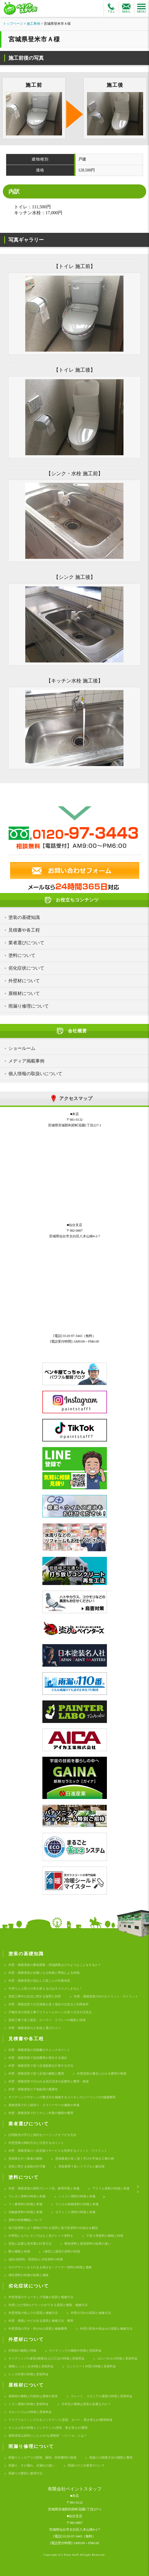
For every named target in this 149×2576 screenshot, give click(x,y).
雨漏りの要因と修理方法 (25, 2473)
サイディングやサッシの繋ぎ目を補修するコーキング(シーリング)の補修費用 (61, 2097)
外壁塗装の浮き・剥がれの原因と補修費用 (37, 2328)
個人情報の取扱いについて (35, 1073)
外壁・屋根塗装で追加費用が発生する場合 (37, 2057)
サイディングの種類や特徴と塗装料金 (75, 2350)
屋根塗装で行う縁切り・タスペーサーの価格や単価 (43, 2105)
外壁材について (24, 980)
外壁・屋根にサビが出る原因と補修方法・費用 (40, 2320)
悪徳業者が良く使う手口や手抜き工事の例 (84, 2158)
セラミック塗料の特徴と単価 (75, 2212)
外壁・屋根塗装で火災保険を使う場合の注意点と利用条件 (48, 2004)
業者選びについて (26, 942)
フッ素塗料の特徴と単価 (25, 2204)
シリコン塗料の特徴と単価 (76, 2196)
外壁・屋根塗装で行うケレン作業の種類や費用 (40, 2113)
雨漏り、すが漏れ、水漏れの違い (31, 2465)
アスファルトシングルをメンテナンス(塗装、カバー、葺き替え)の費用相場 (60, 2419)
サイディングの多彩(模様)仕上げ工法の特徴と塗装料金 (46, 2358)
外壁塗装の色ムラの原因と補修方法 (33, 2312)
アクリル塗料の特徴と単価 (110, 2188)
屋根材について (24, 993)
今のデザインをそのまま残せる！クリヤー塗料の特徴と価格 (50, 2267)
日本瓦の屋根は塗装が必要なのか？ (86, 2404)
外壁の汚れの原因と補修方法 (91, 2312)
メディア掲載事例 (26, 1061)
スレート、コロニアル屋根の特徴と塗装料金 (101, 2396)
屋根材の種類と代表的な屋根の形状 (33, 2396)
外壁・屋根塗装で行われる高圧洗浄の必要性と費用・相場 (48, 2081)
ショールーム (21, 1048)
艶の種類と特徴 (19, 2251)
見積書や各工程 (24, 930)
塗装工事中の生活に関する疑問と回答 (34, 1996)
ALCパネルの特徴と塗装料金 (117, 2358)
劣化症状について (26, 968)
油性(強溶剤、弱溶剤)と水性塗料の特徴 (35, 2259)
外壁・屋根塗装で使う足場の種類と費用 (36, 2073)
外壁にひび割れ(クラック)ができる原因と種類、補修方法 (48, 2305)
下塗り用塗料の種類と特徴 (104, 2235)
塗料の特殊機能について (25, 2220)
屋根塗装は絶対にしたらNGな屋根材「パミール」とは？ (47, 2435)
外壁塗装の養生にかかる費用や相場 (101, 2073)
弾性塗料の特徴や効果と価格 (28, 2275)
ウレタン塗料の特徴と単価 (26, 2196)
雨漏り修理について (28, 1006)
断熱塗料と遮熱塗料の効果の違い (88, 2243)
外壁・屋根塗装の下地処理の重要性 (33, 2089)
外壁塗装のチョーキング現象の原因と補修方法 (40, 2297)
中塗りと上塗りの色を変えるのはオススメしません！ (45, 1988)
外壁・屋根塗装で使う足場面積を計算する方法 (40, 2065)
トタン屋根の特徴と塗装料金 (28, 2404)
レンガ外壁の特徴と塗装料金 (28, 2374)
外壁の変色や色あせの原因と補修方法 (106, 2328)
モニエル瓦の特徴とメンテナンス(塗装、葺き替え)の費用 (48, 2427)
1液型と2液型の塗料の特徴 (61, 2251)
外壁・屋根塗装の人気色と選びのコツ (34, 2028)
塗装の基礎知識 (24, 917)
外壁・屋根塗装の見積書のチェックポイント (39, 2050)
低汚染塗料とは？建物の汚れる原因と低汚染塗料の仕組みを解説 (53, 2227)
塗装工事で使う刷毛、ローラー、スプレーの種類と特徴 (47, 2020)
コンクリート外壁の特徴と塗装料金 (91, 2366)
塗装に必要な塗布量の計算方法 (30, 2243)
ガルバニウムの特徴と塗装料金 (30, 2412)
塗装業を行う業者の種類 (25, 2158)
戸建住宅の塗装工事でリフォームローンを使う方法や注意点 (50, 2012)
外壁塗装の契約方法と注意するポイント (36, 2142)
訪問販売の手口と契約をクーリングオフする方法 (42, 2135)
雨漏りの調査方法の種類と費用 (110, 2457)
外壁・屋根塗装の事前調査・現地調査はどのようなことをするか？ (54, 1964)
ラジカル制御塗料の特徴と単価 (76, 2204)
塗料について (21, 955)
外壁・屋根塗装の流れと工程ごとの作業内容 (39, 1980)
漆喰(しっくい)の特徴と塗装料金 (31, 2366)
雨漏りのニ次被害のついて (86, 2465)
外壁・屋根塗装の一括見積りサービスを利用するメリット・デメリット (57, 2150)
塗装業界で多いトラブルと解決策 (81, 2166)
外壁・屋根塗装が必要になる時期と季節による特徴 (43, 1972)
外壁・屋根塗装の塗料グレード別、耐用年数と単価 (43, 2188)
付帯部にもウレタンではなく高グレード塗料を (40, 2235)
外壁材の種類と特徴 (22, 2350)
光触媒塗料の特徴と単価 (25, 2212)
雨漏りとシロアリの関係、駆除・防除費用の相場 (42, 2457)
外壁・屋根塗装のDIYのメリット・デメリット (106, 1996)
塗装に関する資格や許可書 (26, 2166)
